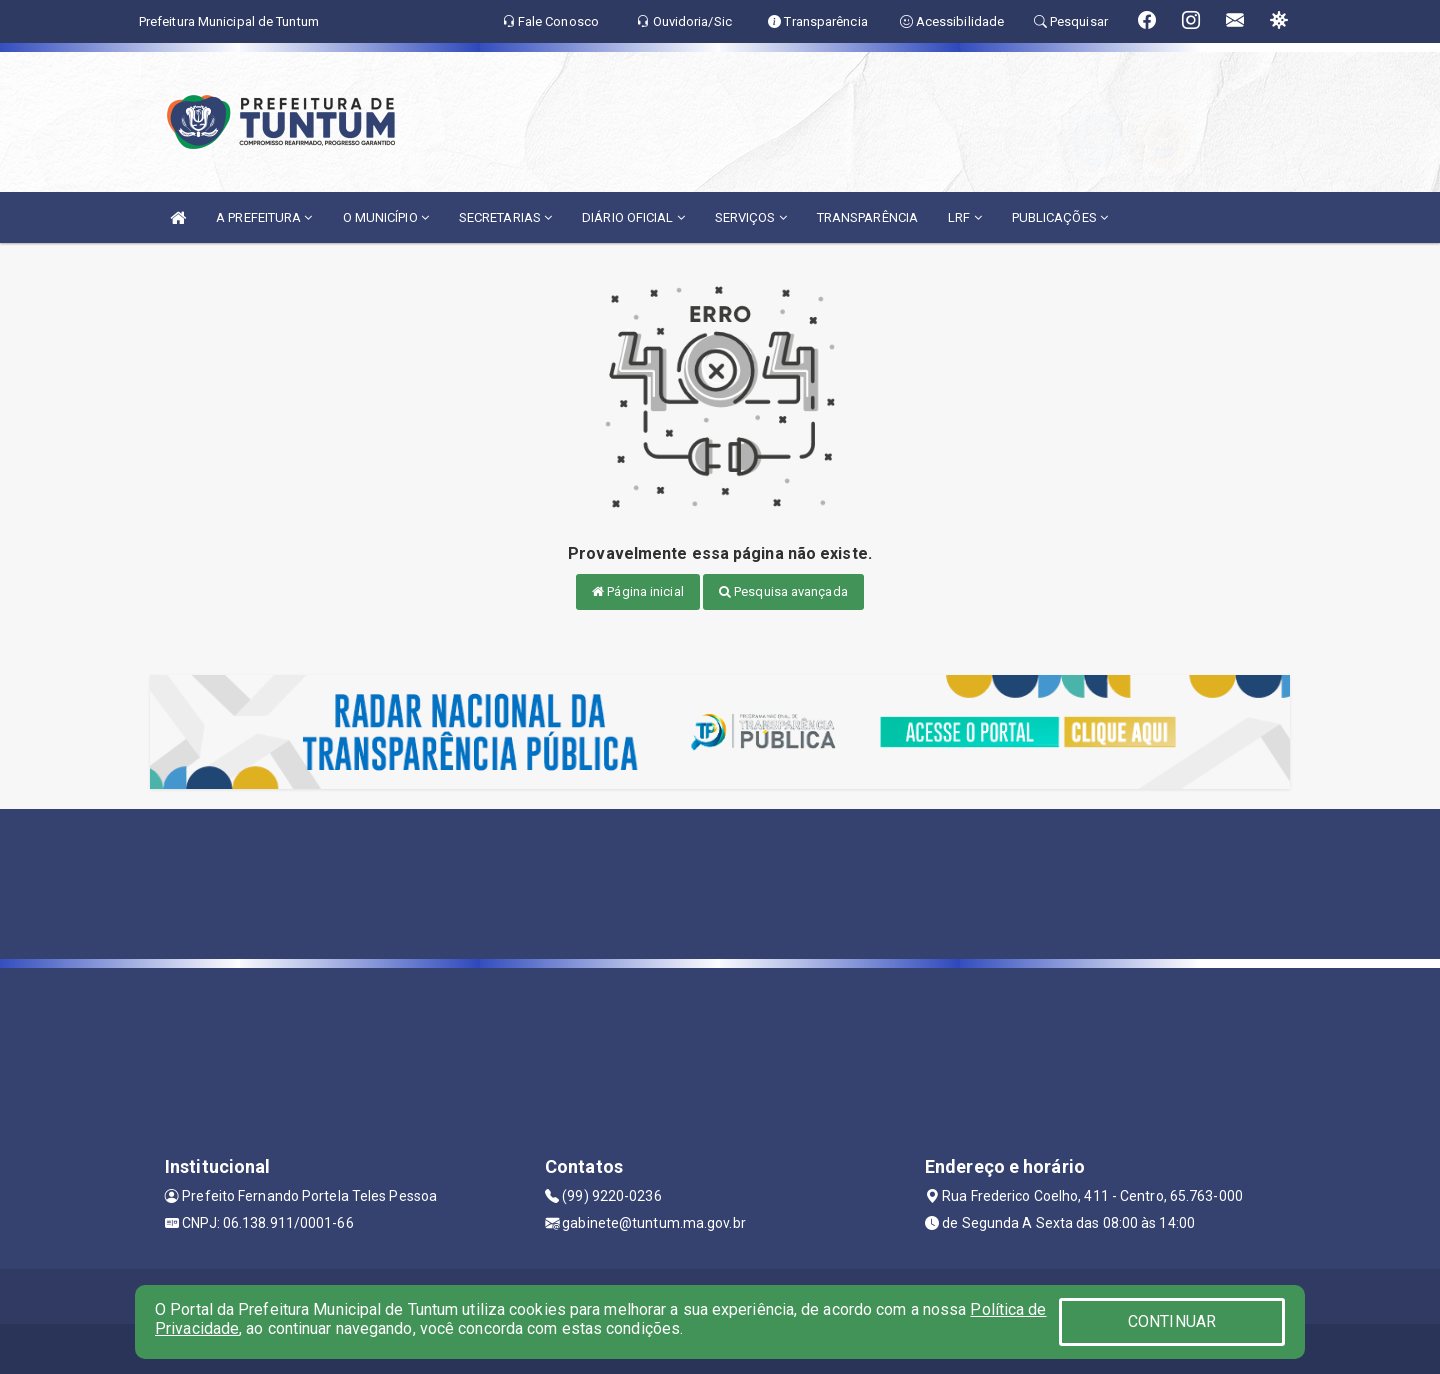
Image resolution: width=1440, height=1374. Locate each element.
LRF (965, 217)
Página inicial (638, 591)
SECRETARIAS (505, 217)
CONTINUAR (1172, 1321)
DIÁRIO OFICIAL (633, 217)
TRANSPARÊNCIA (867, 217)
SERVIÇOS (751, 217)
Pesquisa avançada (783, 591)
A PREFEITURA (264, 217)
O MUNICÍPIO (386, 217)
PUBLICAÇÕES (1060, 217)
